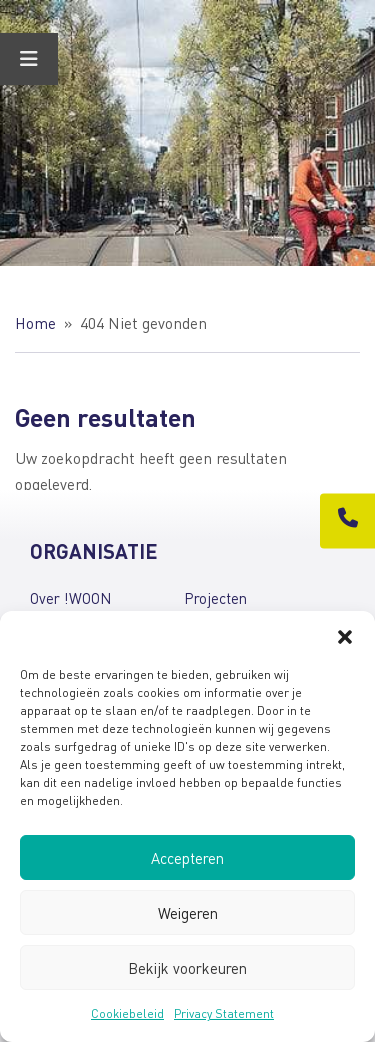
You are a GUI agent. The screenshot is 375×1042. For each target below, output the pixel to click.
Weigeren (188, 913)
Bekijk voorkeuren (187, 968)
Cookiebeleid (127, 1013)
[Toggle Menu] (29, 59)
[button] (345, 636)
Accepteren (187, 858)
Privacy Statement (224, 1013)
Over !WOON (70, 598)
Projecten (215, 598)
